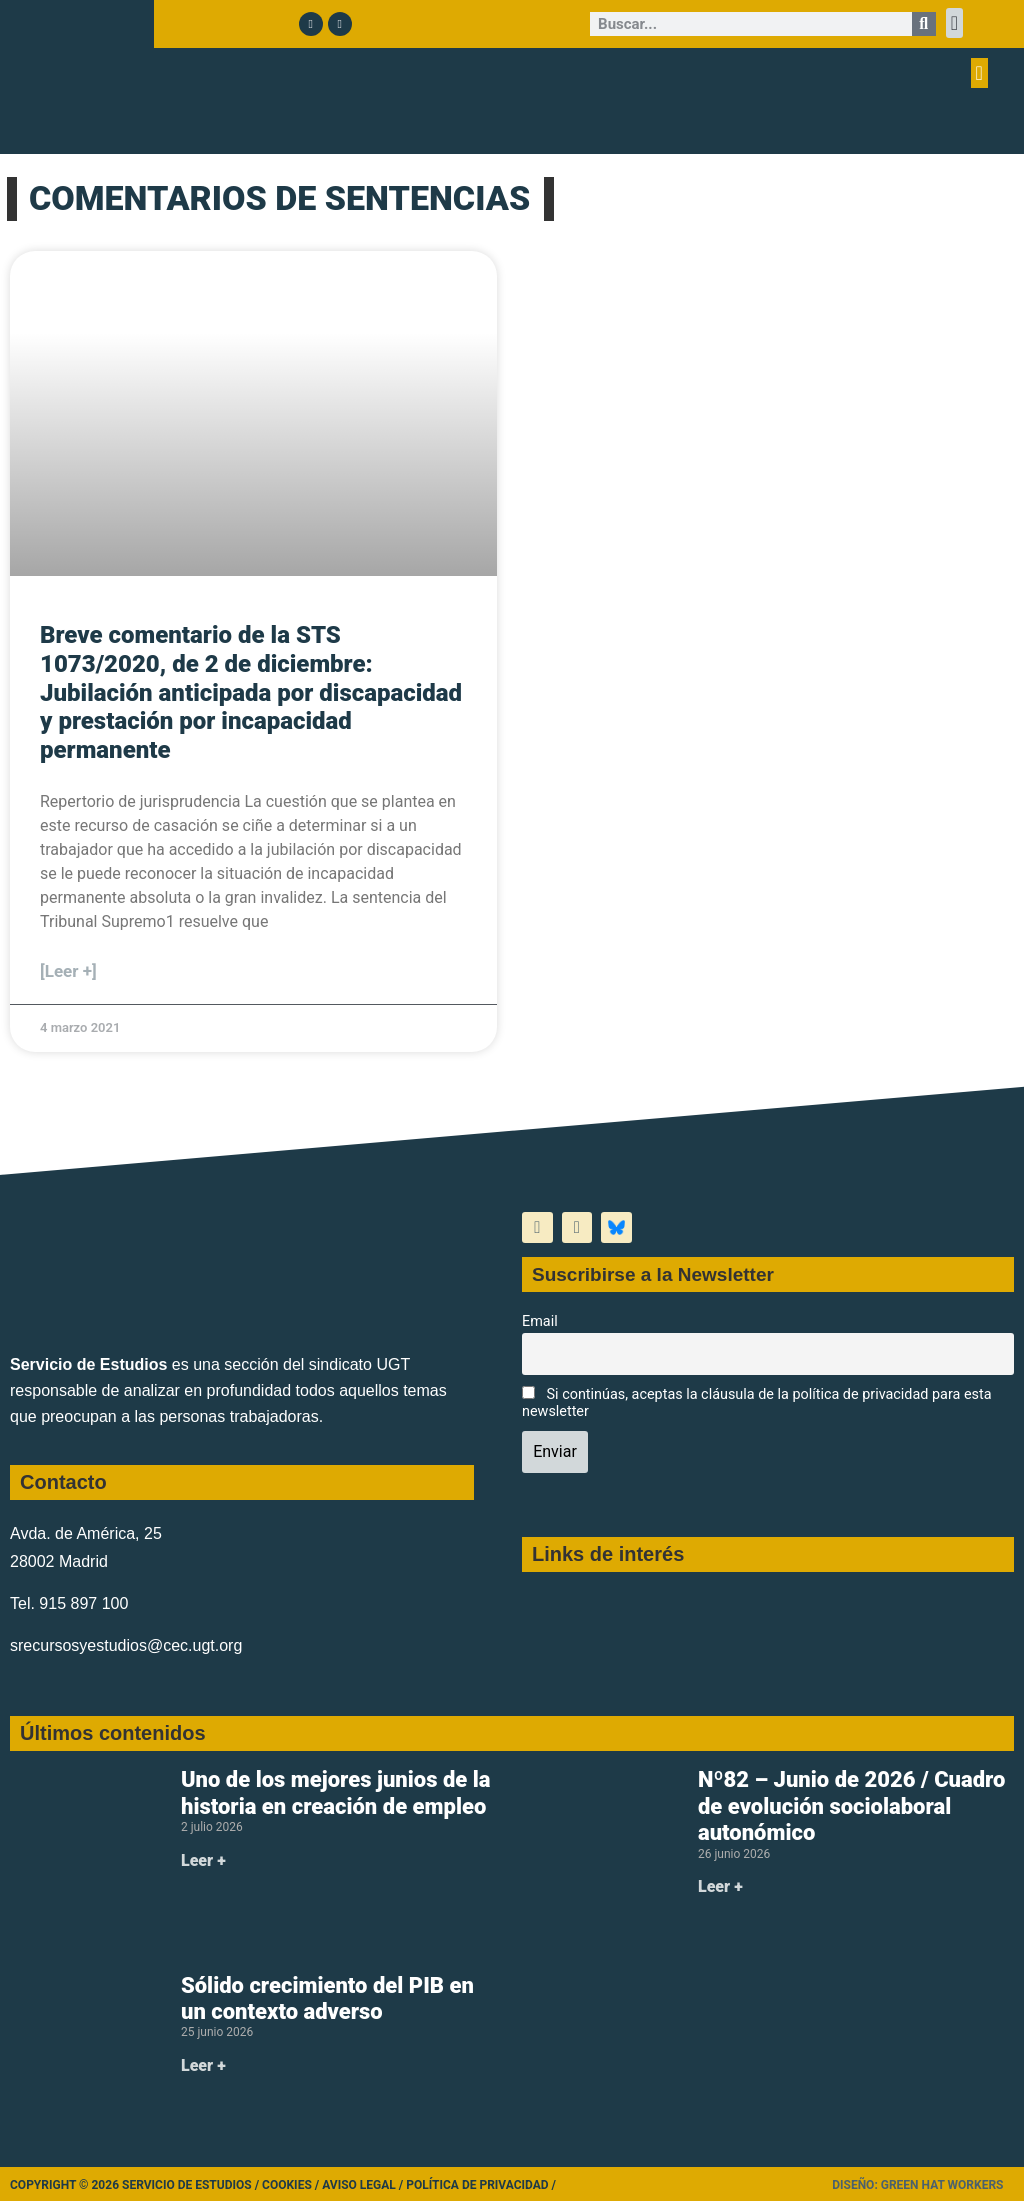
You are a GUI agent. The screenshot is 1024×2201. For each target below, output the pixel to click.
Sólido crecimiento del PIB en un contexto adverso (327, 1998)
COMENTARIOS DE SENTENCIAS (279, 198)
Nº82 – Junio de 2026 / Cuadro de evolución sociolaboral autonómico (851, 1806)
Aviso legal (359, 2185)
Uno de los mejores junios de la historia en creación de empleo (336, 1792)
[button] (954, 23)
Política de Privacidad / (481, 2185)
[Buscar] (924, 24)
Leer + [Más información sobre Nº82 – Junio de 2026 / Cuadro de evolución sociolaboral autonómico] (720, 1886)
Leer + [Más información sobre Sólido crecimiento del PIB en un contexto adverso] (203, 2065)
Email (540, 1321)
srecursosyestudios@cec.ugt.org (126, 1645)
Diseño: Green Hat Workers (917, 2185)
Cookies (287, 2185)
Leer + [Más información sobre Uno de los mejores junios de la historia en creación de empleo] (203, 1860)
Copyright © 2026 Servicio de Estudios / (136, 2185)
